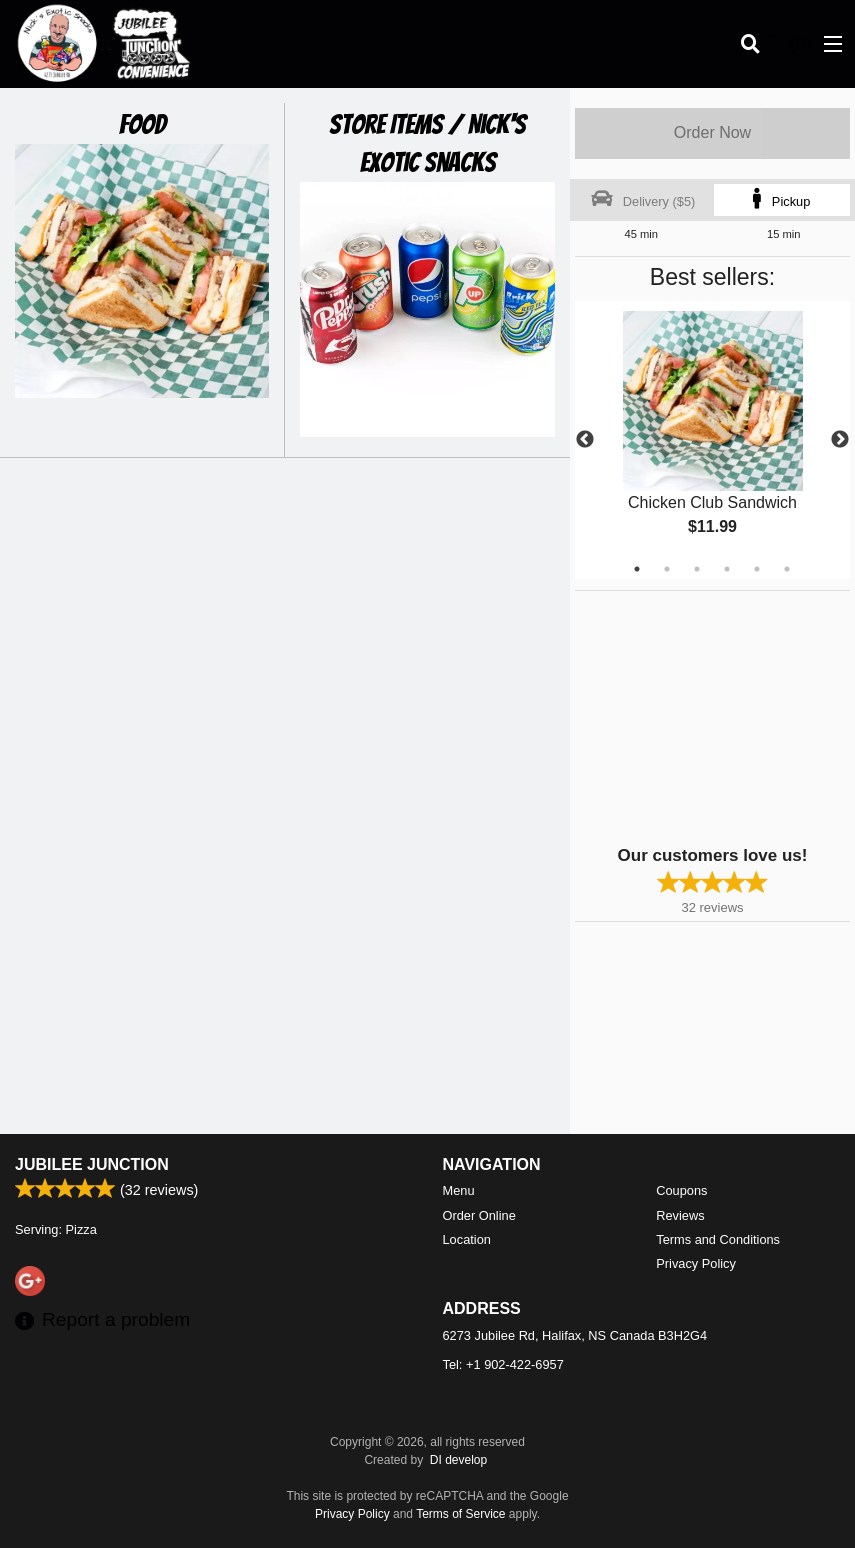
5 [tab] (757, 569)
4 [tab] (727, 569)
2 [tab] (667, 569)
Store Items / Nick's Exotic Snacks (427, 143)
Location (467, 1239)
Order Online (479, 1215)
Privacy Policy (696, 1263)
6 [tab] (787, 569)
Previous (585, 440)
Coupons (681, 1190)
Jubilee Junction (92, 1164)
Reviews (680, 1215)
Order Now (712, 132)
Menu (459, 1190)
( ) (791, 44)
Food (142, 124)
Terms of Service (460, 1514)
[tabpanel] (712, 440)
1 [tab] (637, 569)
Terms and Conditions (718, 1239)
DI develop (458, 1460)
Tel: (503, 1364)
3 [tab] (697, 569)
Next (840, 440)
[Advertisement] (700, 716)
